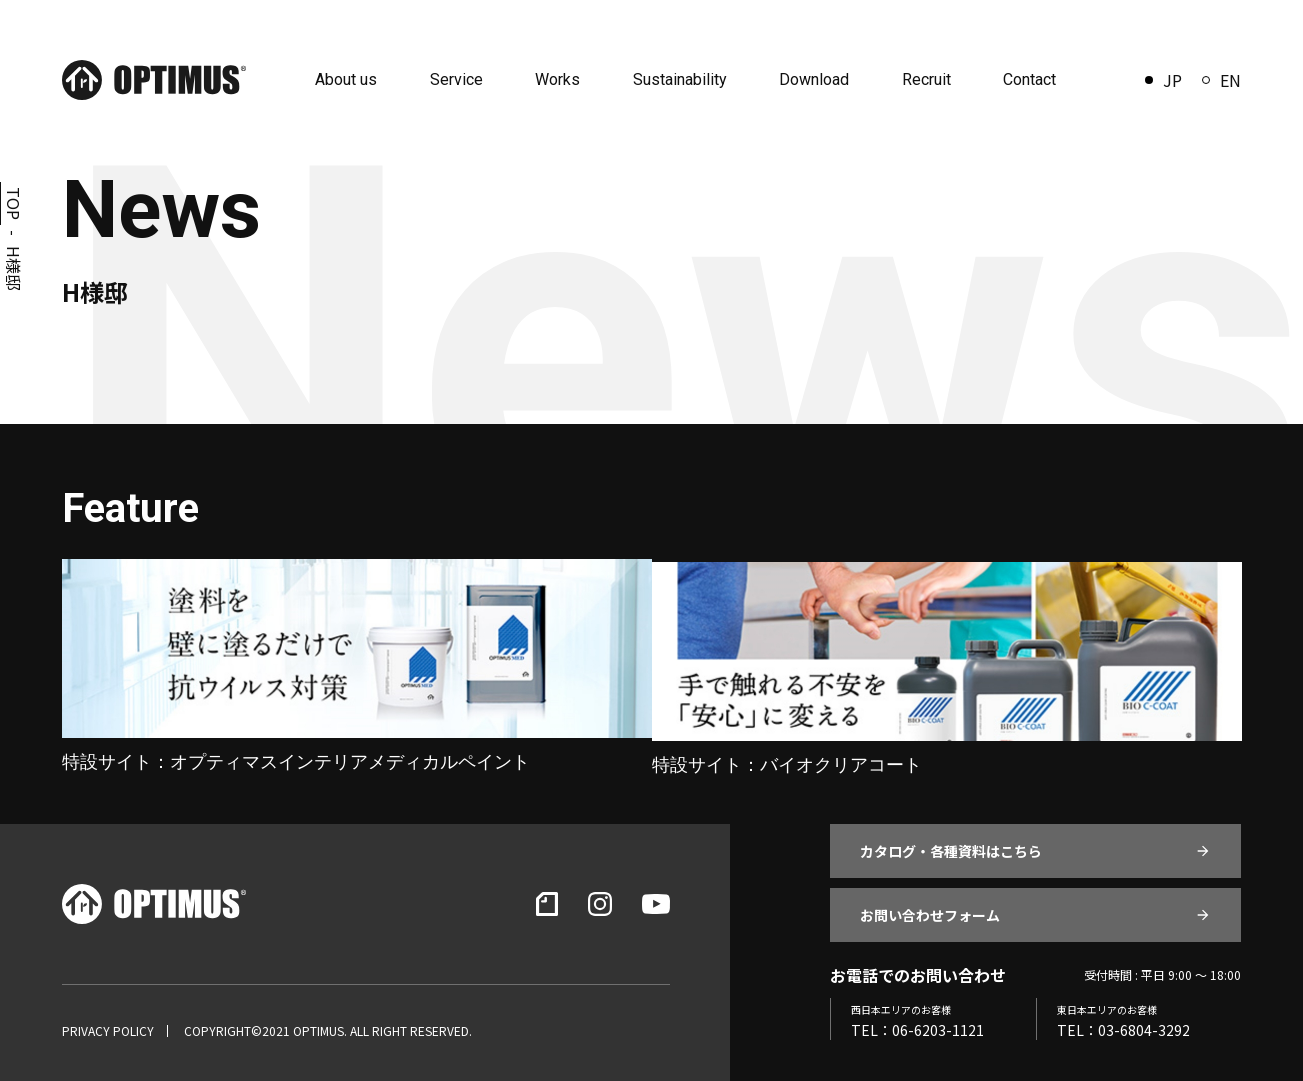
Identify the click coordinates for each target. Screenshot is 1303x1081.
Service (461, 79)
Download (812, 79)
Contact (1022, 79)
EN (1221, 80)
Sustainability (680, 79)
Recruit (921, 79)
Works (560, 79)
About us (354, 79)
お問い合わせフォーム (930, 909)
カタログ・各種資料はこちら (951, 845)
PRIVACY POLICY (108, 1025)
